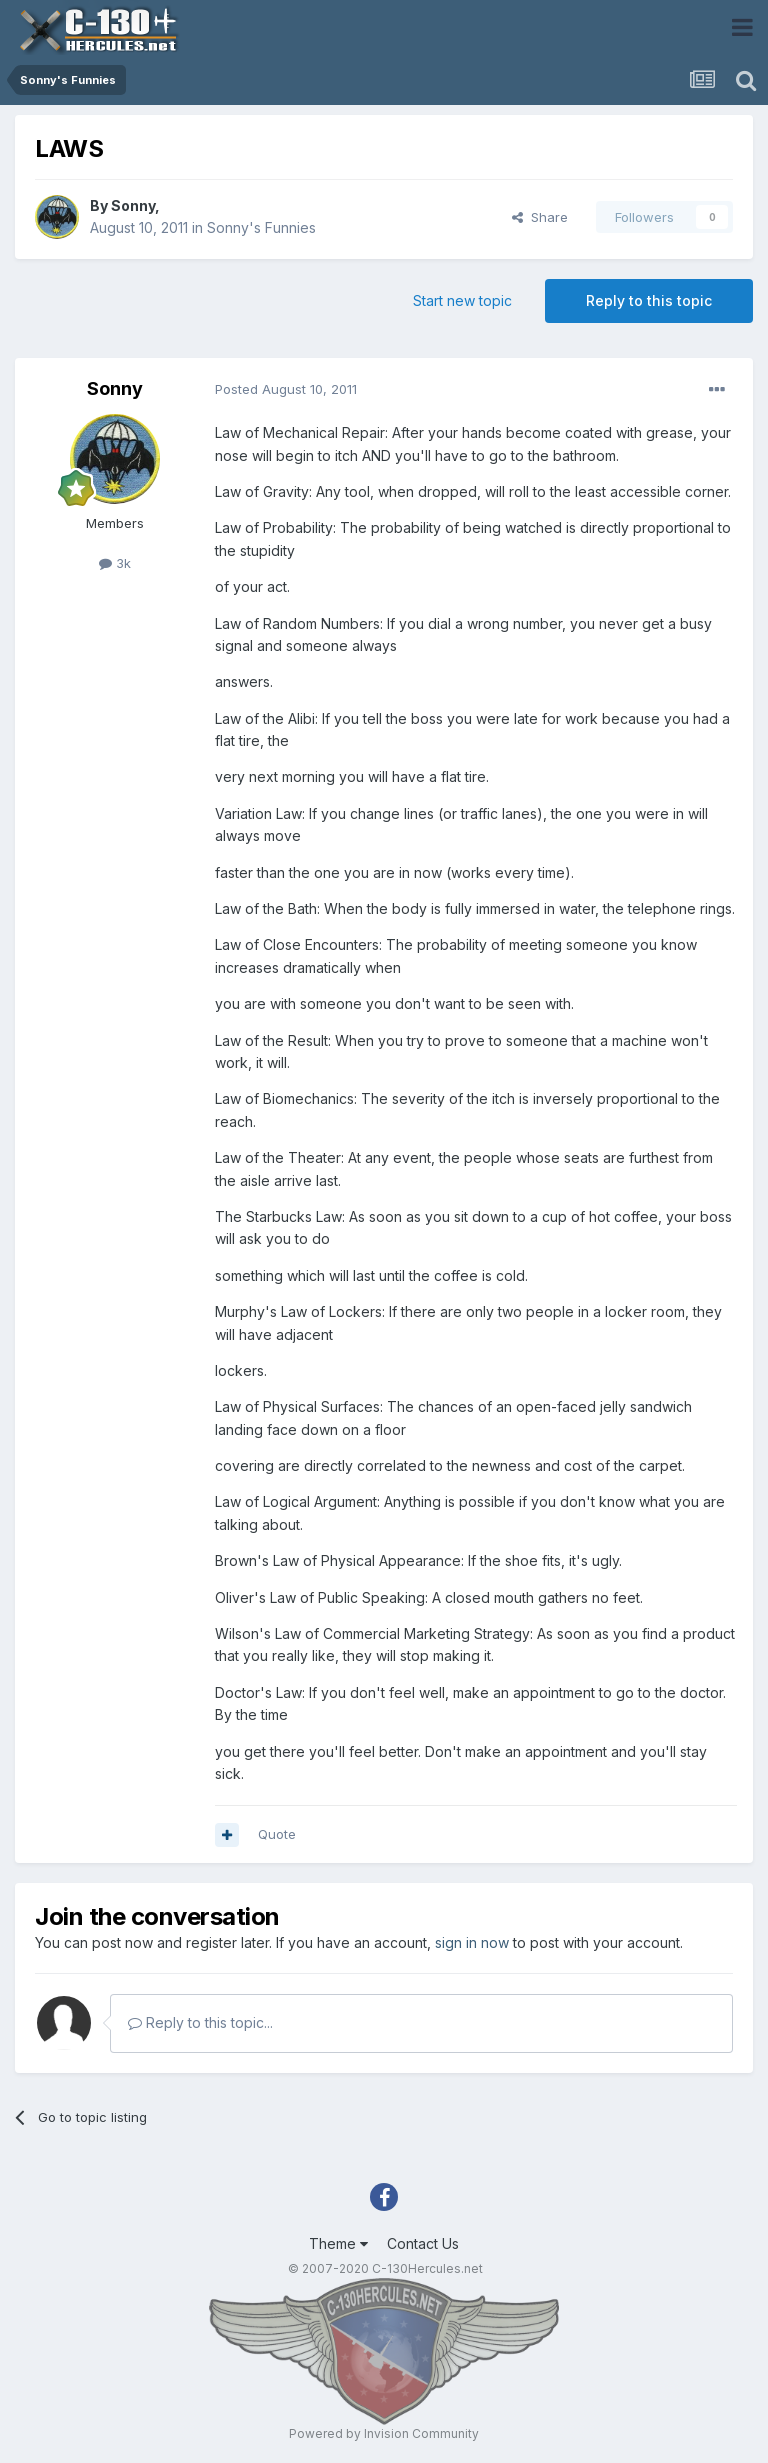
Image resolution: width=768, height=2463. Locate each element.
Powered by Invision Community (384, 2433)
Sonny (133, 205)
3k (115, 563)
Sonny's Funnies (261, 227)
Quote (277, 1834)
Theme (338, 2243)
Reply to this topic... (200, 2022)
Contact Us (423, 2243)
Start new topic (462, 300)
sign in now (472, 1942)
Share (540, 217)
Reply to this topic (649, 300)
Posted (286, 389)
